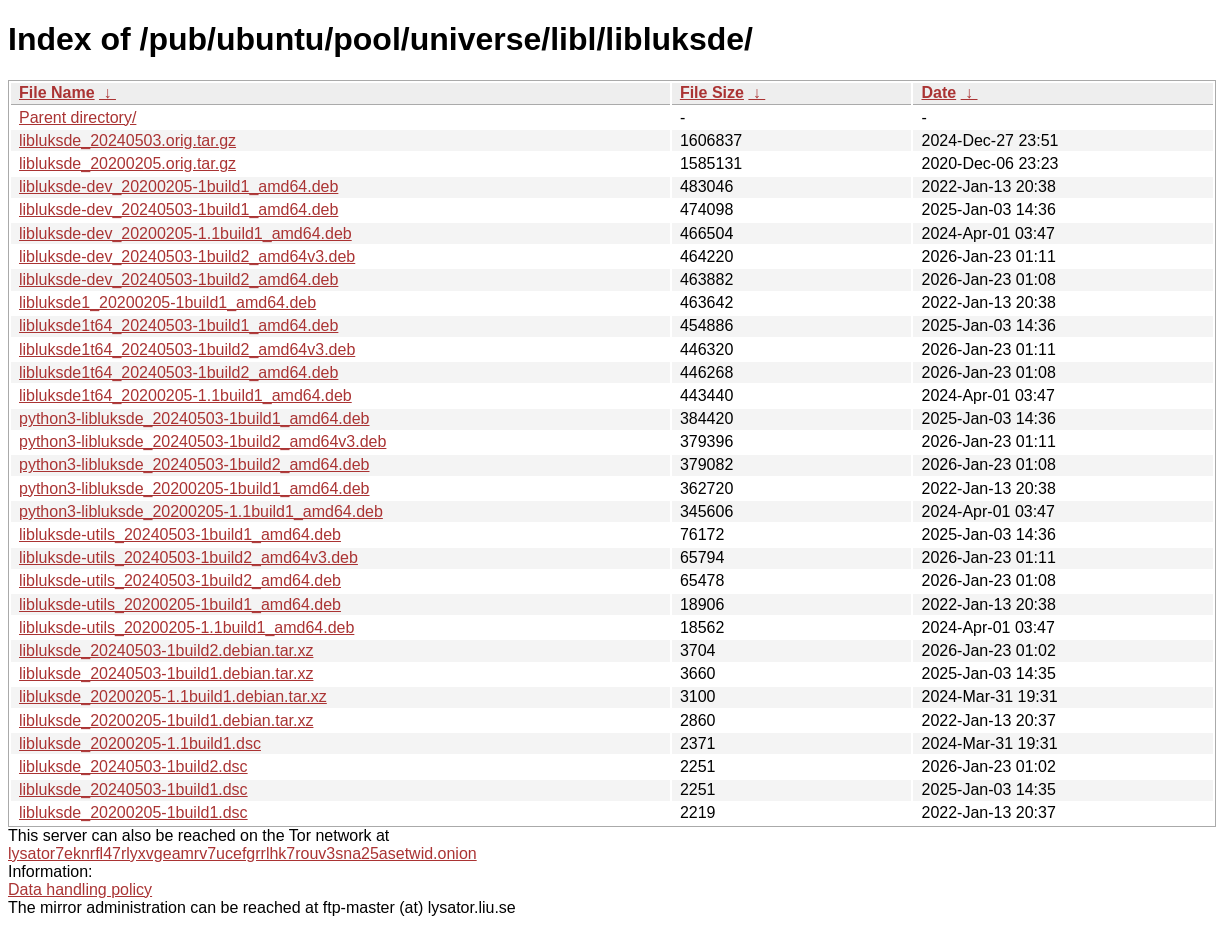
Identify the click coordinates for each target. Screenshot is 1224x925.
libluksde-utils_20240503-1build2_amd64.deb (180, 580)
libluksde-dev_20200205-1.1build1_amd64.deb (185, 233)
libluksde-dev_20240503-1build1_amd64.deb (178, 209)
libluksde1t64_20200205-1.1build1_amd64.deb (185, 395)
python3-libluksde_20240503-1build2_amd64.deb (194, 464)
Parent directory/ (77, 117)
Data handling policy (80, 889)
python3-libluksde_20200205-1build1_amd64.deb (194, 488)
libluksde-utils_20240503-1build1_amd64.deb (180, 534)
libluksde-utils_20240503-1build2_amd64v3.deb (188, 557)
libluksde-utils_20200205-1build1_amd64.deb (180, 604)
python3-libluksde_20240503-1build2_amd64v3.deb (202, 441)
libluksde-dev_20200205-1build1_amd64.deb (178, 186)
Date (938, 92)
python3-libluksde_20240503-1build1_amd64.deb (194, 418)
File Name (57, 92)
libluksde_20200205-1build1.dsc (133, 812)
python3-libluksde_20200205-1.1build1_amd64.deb (201, 511)
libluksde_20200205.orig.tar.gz (127, 163)
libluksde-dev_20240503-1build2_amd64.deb (178, 279)
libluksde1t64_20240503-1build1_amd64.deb (178, 325)
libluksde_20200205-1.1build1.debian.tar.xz (173, 696)
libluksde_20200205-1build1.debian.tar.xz (166, 720)
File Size (712, 92)
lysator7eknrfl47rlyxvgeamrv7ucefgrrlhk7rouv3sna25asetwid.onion (242, 853)
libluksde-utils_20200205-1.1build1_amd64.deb (186, 627)
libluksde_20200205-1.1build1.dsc (140, 743)
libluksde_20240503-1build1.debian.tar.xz (166, 673)
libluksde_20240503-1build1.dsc (133, 789)
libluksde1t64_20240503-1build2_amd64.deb (178, 372)
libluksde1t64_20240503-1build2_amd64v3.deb (187, 349)
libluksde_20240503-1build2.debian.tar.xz (166, 650)
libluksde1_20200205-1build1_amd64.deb (167, 302)
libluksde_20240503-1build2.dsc (133, 766)
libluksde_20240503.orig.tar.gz (127, 140)
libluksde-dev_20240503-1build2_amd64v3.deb (187, 256)
